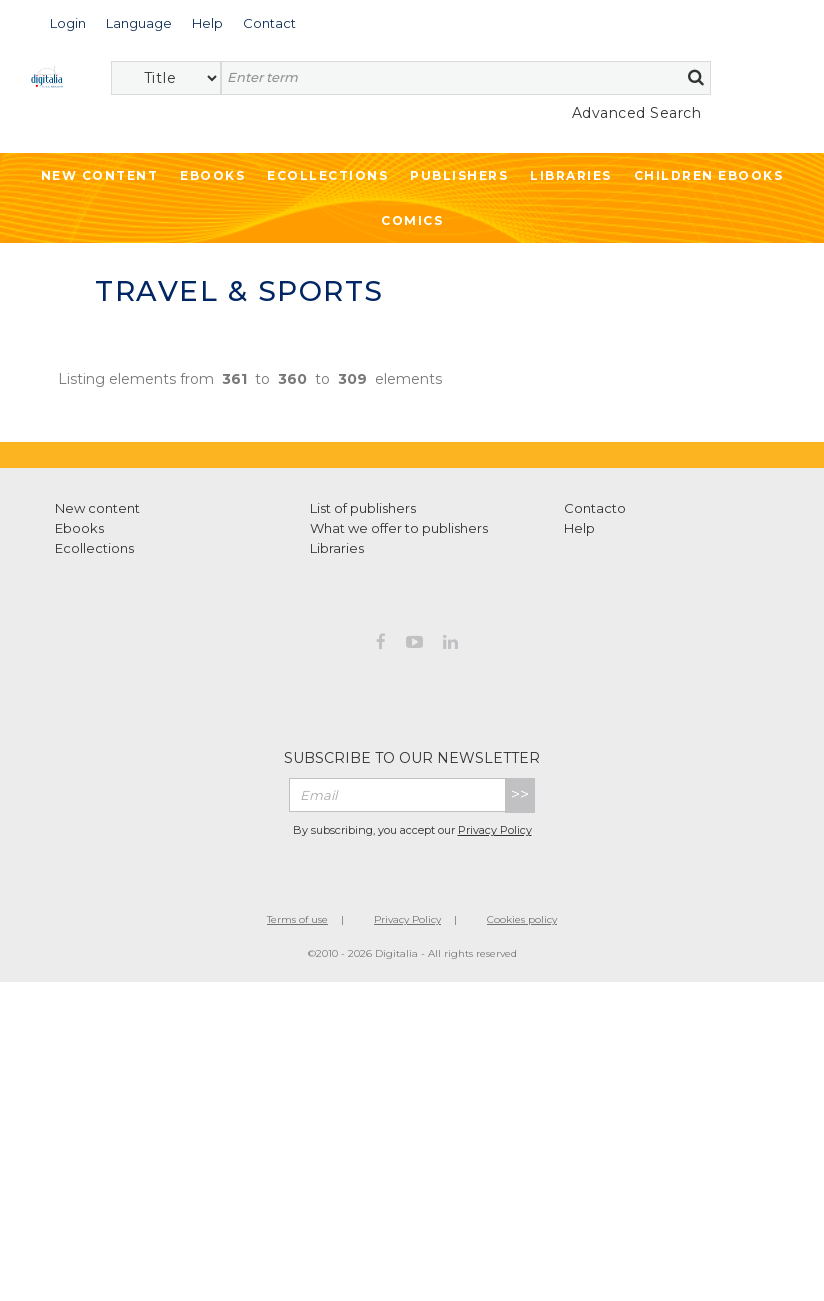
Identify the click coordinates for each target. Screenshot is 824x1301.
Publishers (459, 175)
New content (97, 508)
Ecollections (327, 175)
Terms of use (297, 919)
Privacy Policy (495, 830)
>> (520, 794)
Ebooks (212, 175)
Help (579, 528)
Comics (412, 220)
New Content (100, 175)
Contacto (595, 508)
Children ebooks (709, 175)
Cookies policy (522, 919)
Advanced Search (637, 113)
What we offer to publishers (399, 528)
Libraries (571, 175)
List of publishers (363, 508)
